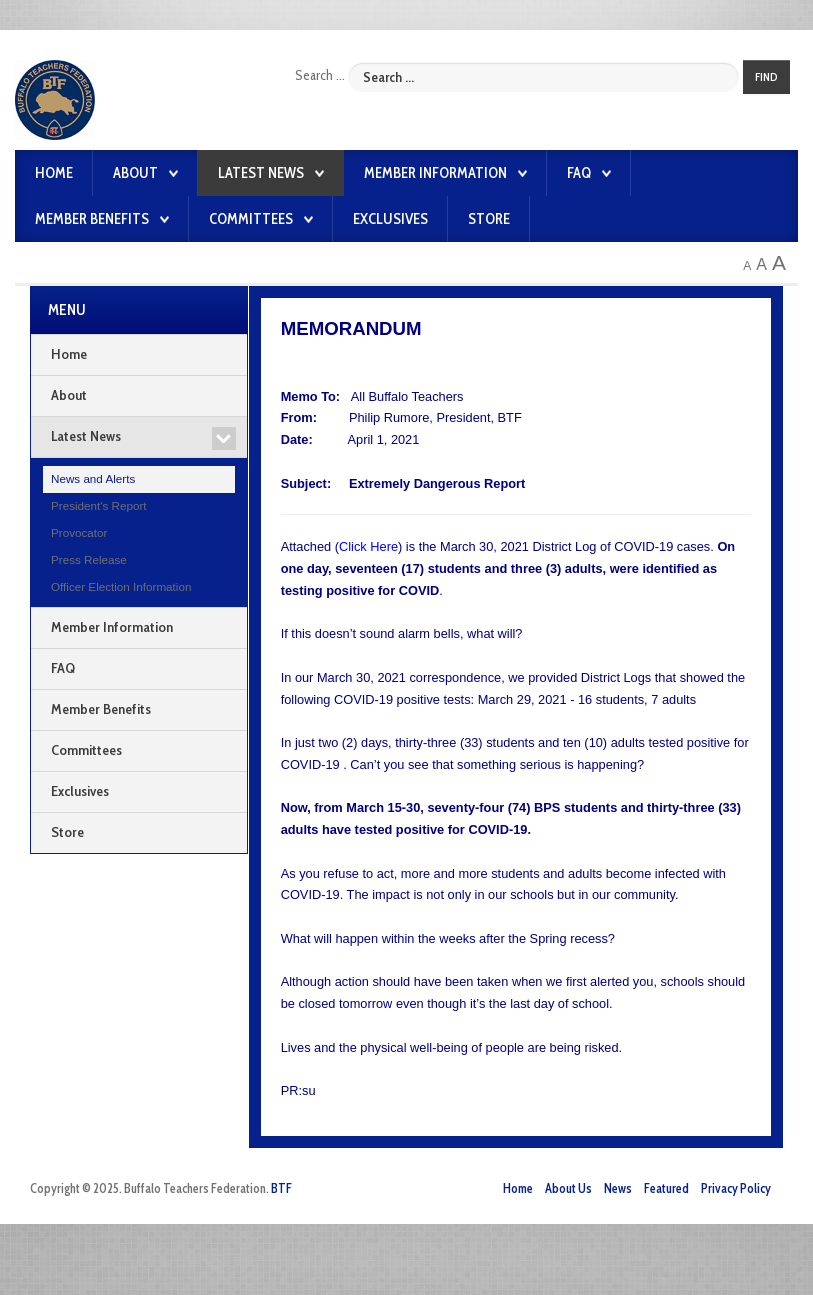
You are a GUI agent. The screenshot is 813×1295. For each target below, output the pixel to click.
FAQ (579, 173)
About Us (568, 1188)
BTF (281, 1188)
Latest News (261, 173)
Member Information (435, 173)
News (618, 1188)
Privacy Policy (736, 1188)
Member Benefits (92, 219)
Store (489, 219)
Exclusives (390, 219)
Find (766, 77)
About (135, 173)
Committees (251, 219)
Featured (666, 1188)
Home (54, 173)
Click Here (368, 546)
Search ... (320, 75)
